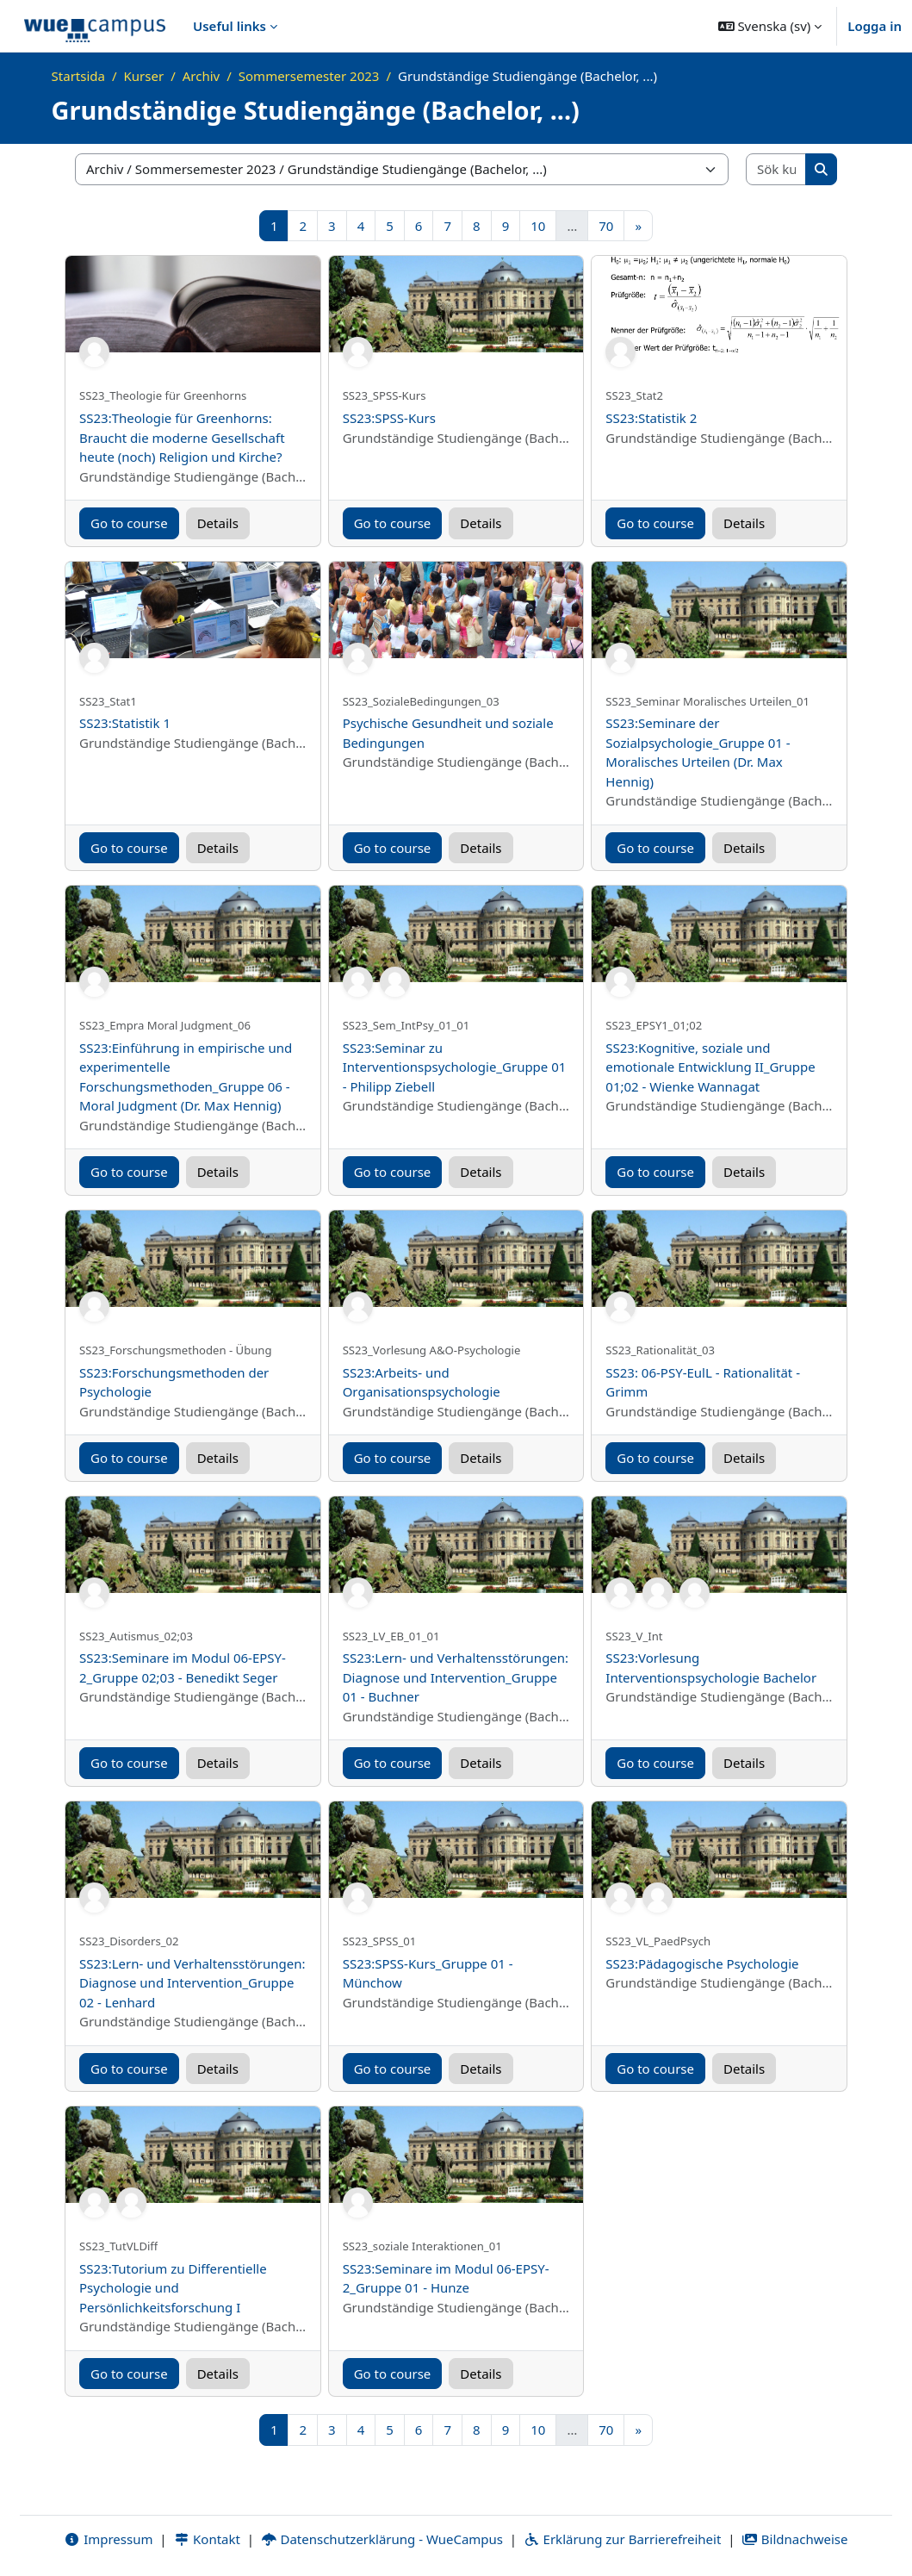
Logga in (874, 25)
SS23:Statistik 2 (651, 417)
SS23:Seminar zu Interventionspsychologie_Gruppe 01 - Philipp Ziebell (455, 1067)
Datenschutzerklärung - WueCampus (382, 2539)
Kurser (144, 75)
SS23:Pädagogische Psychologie (701, 1963)
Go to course (129, 523)
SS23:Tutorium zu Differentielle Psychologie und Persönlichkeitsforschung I (173, 2288)
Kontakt (206, 2539)
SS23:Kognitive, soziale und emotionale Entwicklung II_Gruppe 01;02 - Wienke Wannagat (710, 1067)
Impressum (108, 2539)
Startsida (78, 75)
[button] (770, 26)
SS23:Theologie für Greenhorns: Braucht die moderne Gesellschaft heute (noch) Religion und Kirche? (182, 437)
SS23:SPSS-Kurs (389, 417)
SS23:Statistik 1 (125, 722)
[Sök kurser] (776, 169)
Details (218, 523)
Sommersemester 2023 (309, 75)
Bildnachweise (794, 2539)
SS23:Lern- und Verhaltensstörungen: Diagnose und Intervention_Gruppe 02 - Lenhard (192, 1983)
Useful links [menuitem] (229, 25)
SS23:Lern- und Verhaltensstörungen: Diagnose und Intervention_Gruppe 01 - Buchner (455, 1677)
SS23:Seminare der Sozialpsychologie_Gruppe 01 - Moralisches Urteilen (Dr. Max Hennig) (697, 752)
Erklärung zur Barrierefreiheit (622, 2539)
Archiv (201, 75)
